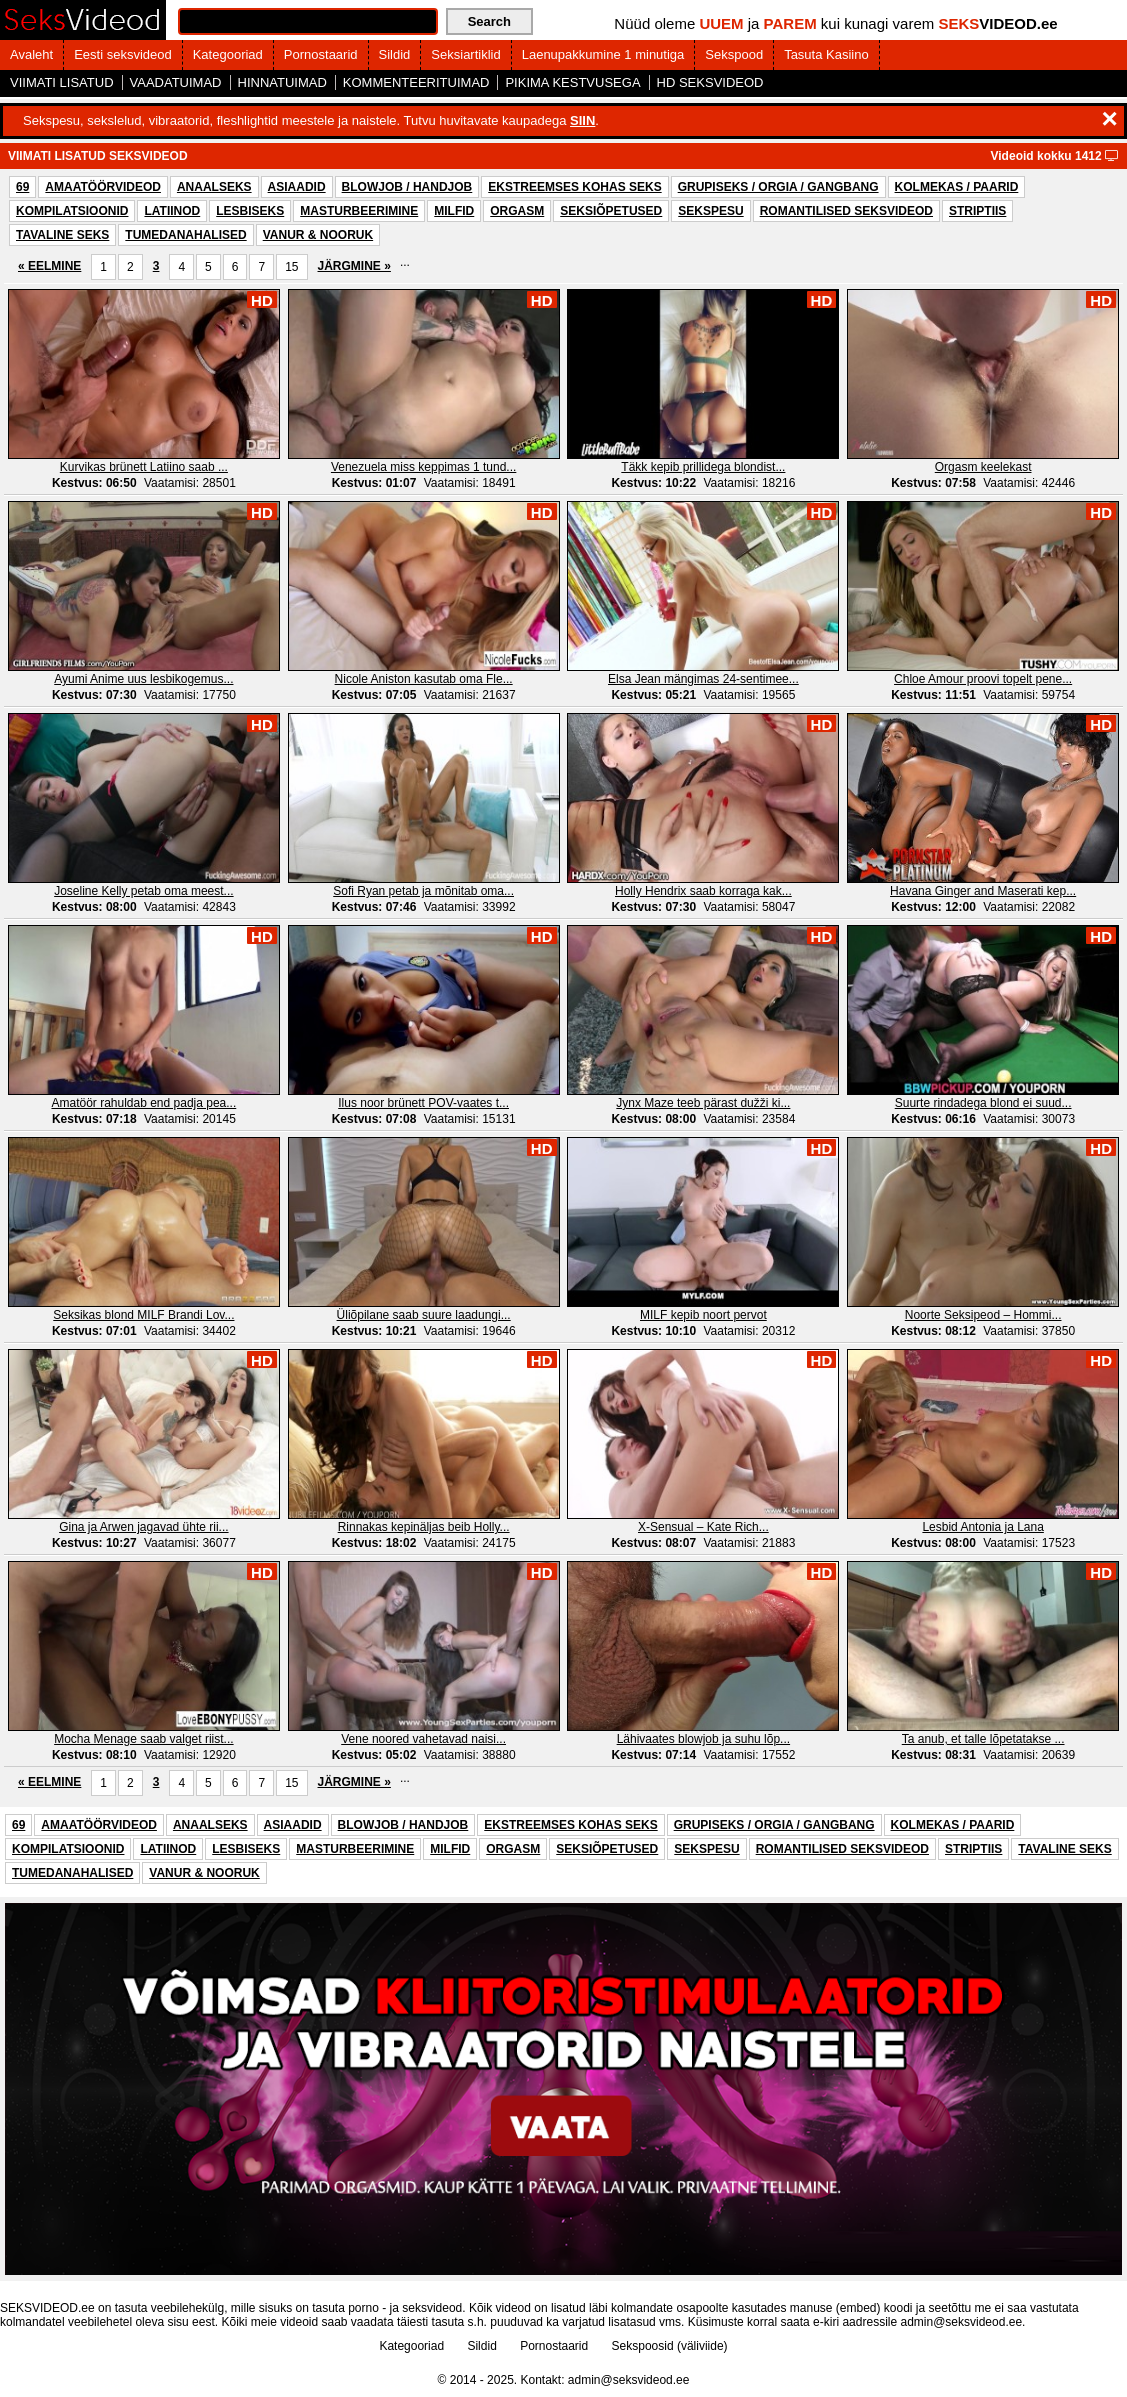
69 (22, 187)
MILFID (454, 211)
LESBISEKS (250, 211)
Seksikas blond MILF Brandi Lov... (143, 1315)
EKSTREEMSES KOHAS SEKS (574, 187)
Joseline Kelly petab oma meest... (143, 891)
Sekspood (734, 54)
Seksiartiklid (465, 54)
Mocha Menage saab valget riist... (143, 1739)
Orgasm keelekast (983, 467)
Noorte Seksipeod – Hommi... (983, 1315)
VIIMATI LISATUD (62, 82)
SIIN (582, 120)
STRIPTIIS (977, 211)
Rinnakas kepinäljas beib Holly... (424, 1527)
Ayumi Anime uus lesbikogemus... (143, 679)
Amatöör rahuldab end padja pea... (143, 1103)
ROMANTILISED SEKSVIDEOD (846, 211)
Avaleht (31, 54)
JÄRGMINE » (354, 266)
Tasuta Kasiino (826, 54)
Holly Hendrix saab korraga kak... (703, 891)
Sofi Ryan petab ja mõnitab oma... (423, 891)
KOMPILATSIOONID (72, 211)
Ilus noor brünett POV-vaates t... (423, 1103)
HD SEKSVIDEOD (710, 82)
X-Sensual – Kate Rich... (703, 1527)
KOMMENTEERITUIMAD (416, 82)
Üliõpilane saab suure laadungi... (424, 1315)
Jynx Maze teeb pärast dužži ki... (703, 1103)
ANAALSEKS (214, 187)
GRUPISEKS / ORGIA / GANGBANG (778, 187)
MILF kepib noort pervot (703, 1315)
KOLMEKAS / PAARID (957, 187)
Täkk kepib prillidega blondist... (703, 467)
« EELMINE (49, 266)
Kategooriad (228, 54)
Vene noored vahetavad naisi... (423, 1739)
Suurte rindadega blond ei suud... (983, 1103)
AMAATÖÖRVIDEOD (103, 187)
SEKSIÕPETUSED (611, 211)
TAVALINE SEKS (62, 235)
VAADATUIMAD (176, 82)
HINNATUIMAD (282, 82)
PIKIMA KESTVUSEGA (572, 82)
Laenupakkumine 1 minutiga (603, 54)
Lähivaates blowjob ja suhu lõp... (703, 1739)
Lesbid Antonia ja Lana (982, 1527)
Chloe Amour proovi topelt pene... (983, 679)
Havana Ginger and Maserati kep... (983, 891)
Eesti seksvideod (123, 54)
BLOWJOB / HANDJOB (407, 187)
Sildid (395, 54)
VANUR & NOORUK (318, 235)
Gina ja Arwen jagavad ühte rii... (143, 1527)
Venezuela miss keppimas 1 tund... (423, 467)
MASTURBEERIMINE (359, 211)
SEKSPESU (710, 211)
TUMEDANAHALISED (185, 235)
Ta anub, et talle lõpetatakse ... (983, 1739)
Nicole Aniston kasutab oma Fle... (424, 679)
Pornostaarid (321, 54)
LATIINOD (172, 211)
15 (291, 267)
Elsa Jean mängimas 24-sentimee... (703, 679)
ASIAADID (297, 187)
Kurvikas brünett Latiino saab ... (144, 467)
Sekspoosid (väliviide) (670, 2346)
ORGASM (517, 211)
